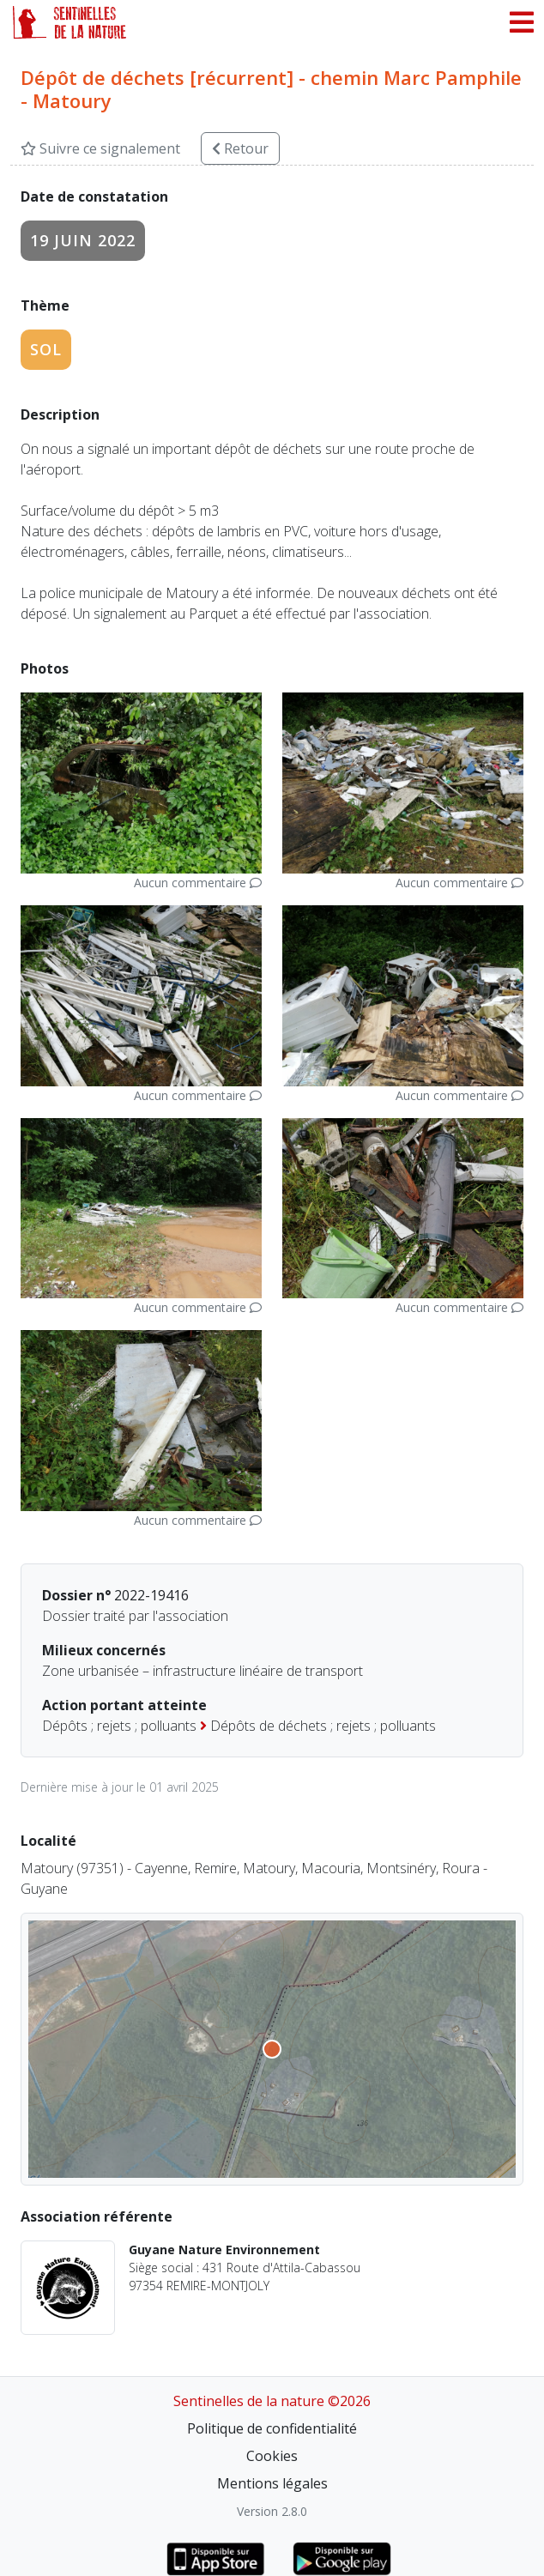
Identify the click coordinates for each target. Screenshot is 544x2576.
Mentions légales (272, 2483)
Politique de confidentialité (272, 2428)
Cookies (272, 2455)
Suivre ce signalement (100, 148)
